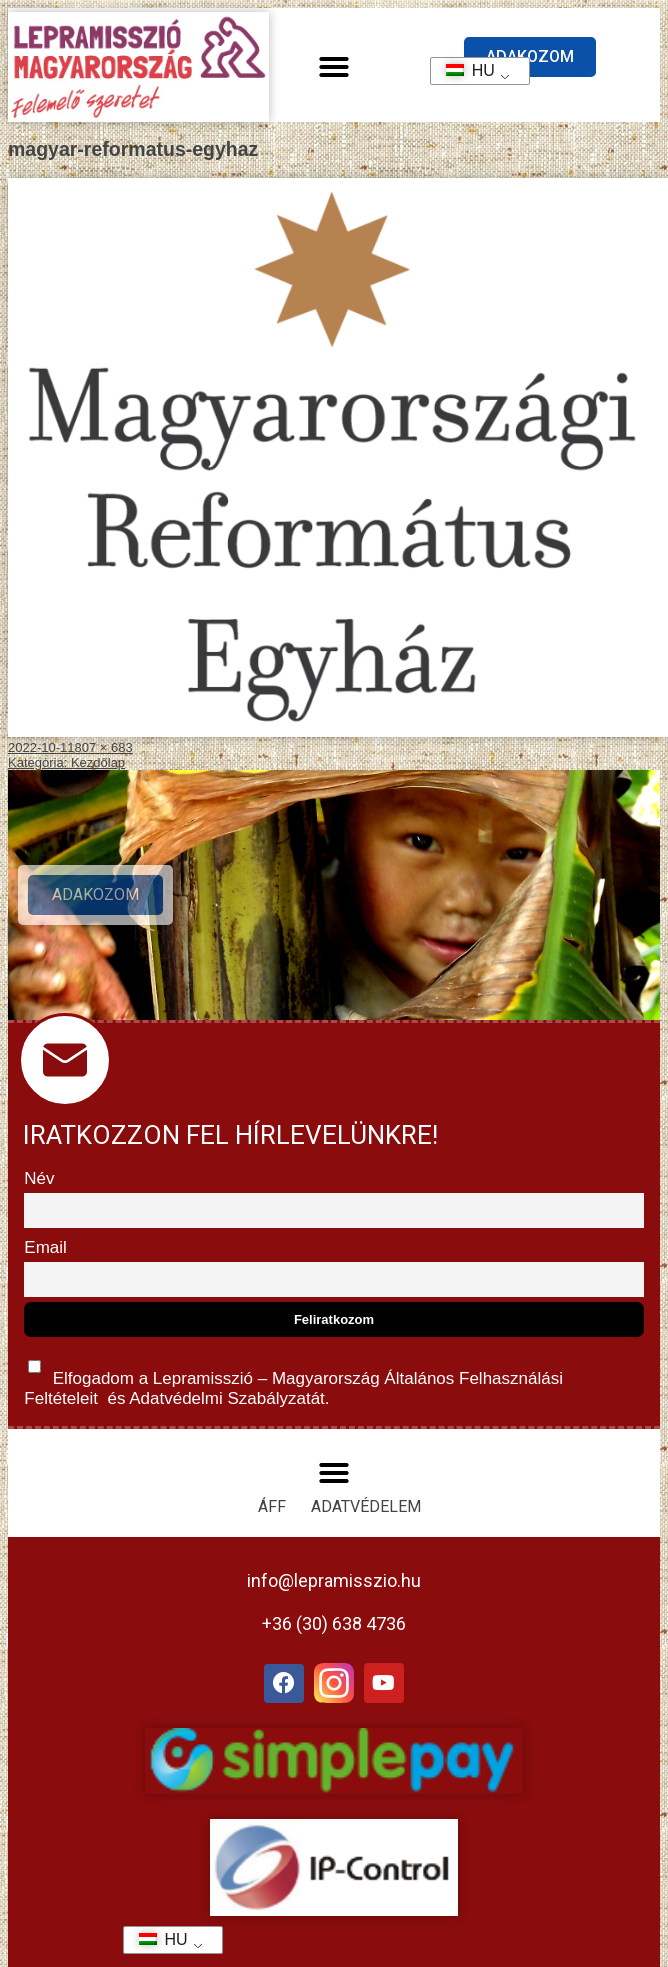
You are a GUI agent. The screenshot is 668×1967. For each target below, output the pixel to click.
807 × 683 (104, 747)
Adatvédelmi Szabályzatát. (227, 1398)
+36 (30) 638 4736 (334, 1623)
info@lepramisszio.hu (334, 1580)
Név (39, 1178)
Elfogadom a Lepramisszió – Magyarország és (293, 1378)
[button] (334, 67)
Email (45, 1247)
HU (463, 70)
